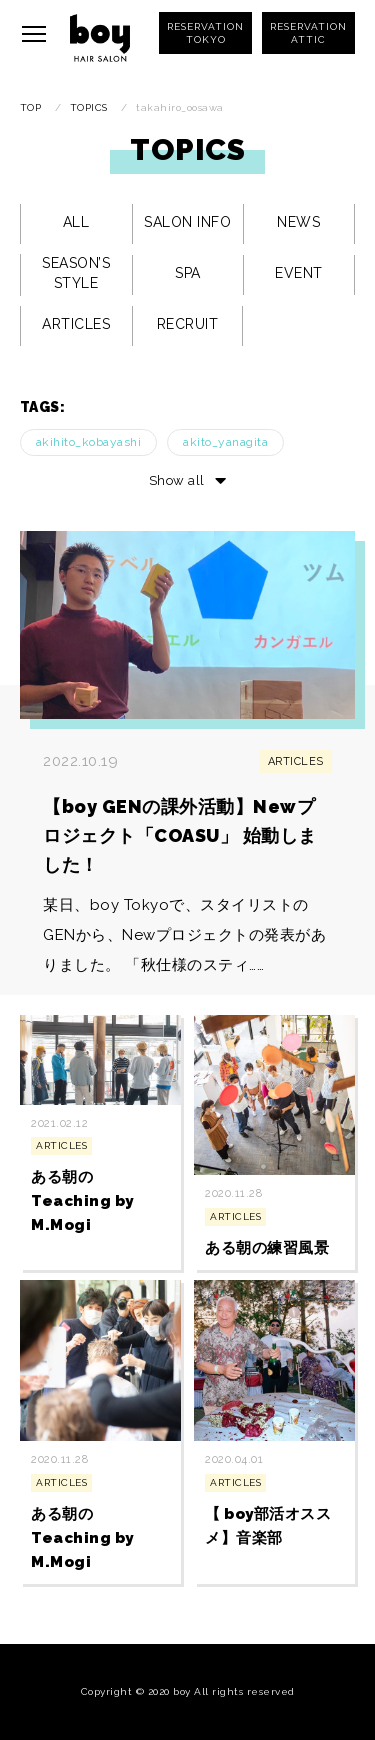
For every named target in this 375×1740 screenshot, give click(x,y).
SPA (188, 273)
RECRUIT (188, 324)
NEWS (298, 222)
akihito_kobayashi (89, 442)
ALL (76, 222)
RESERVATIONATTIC (308, 33)
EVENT (299, 273)
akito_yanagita (225, 442)
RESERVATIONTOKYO (205, 33)
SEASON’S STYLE (76, 273)
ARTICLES (76, 324)
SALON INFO (187, 222)
